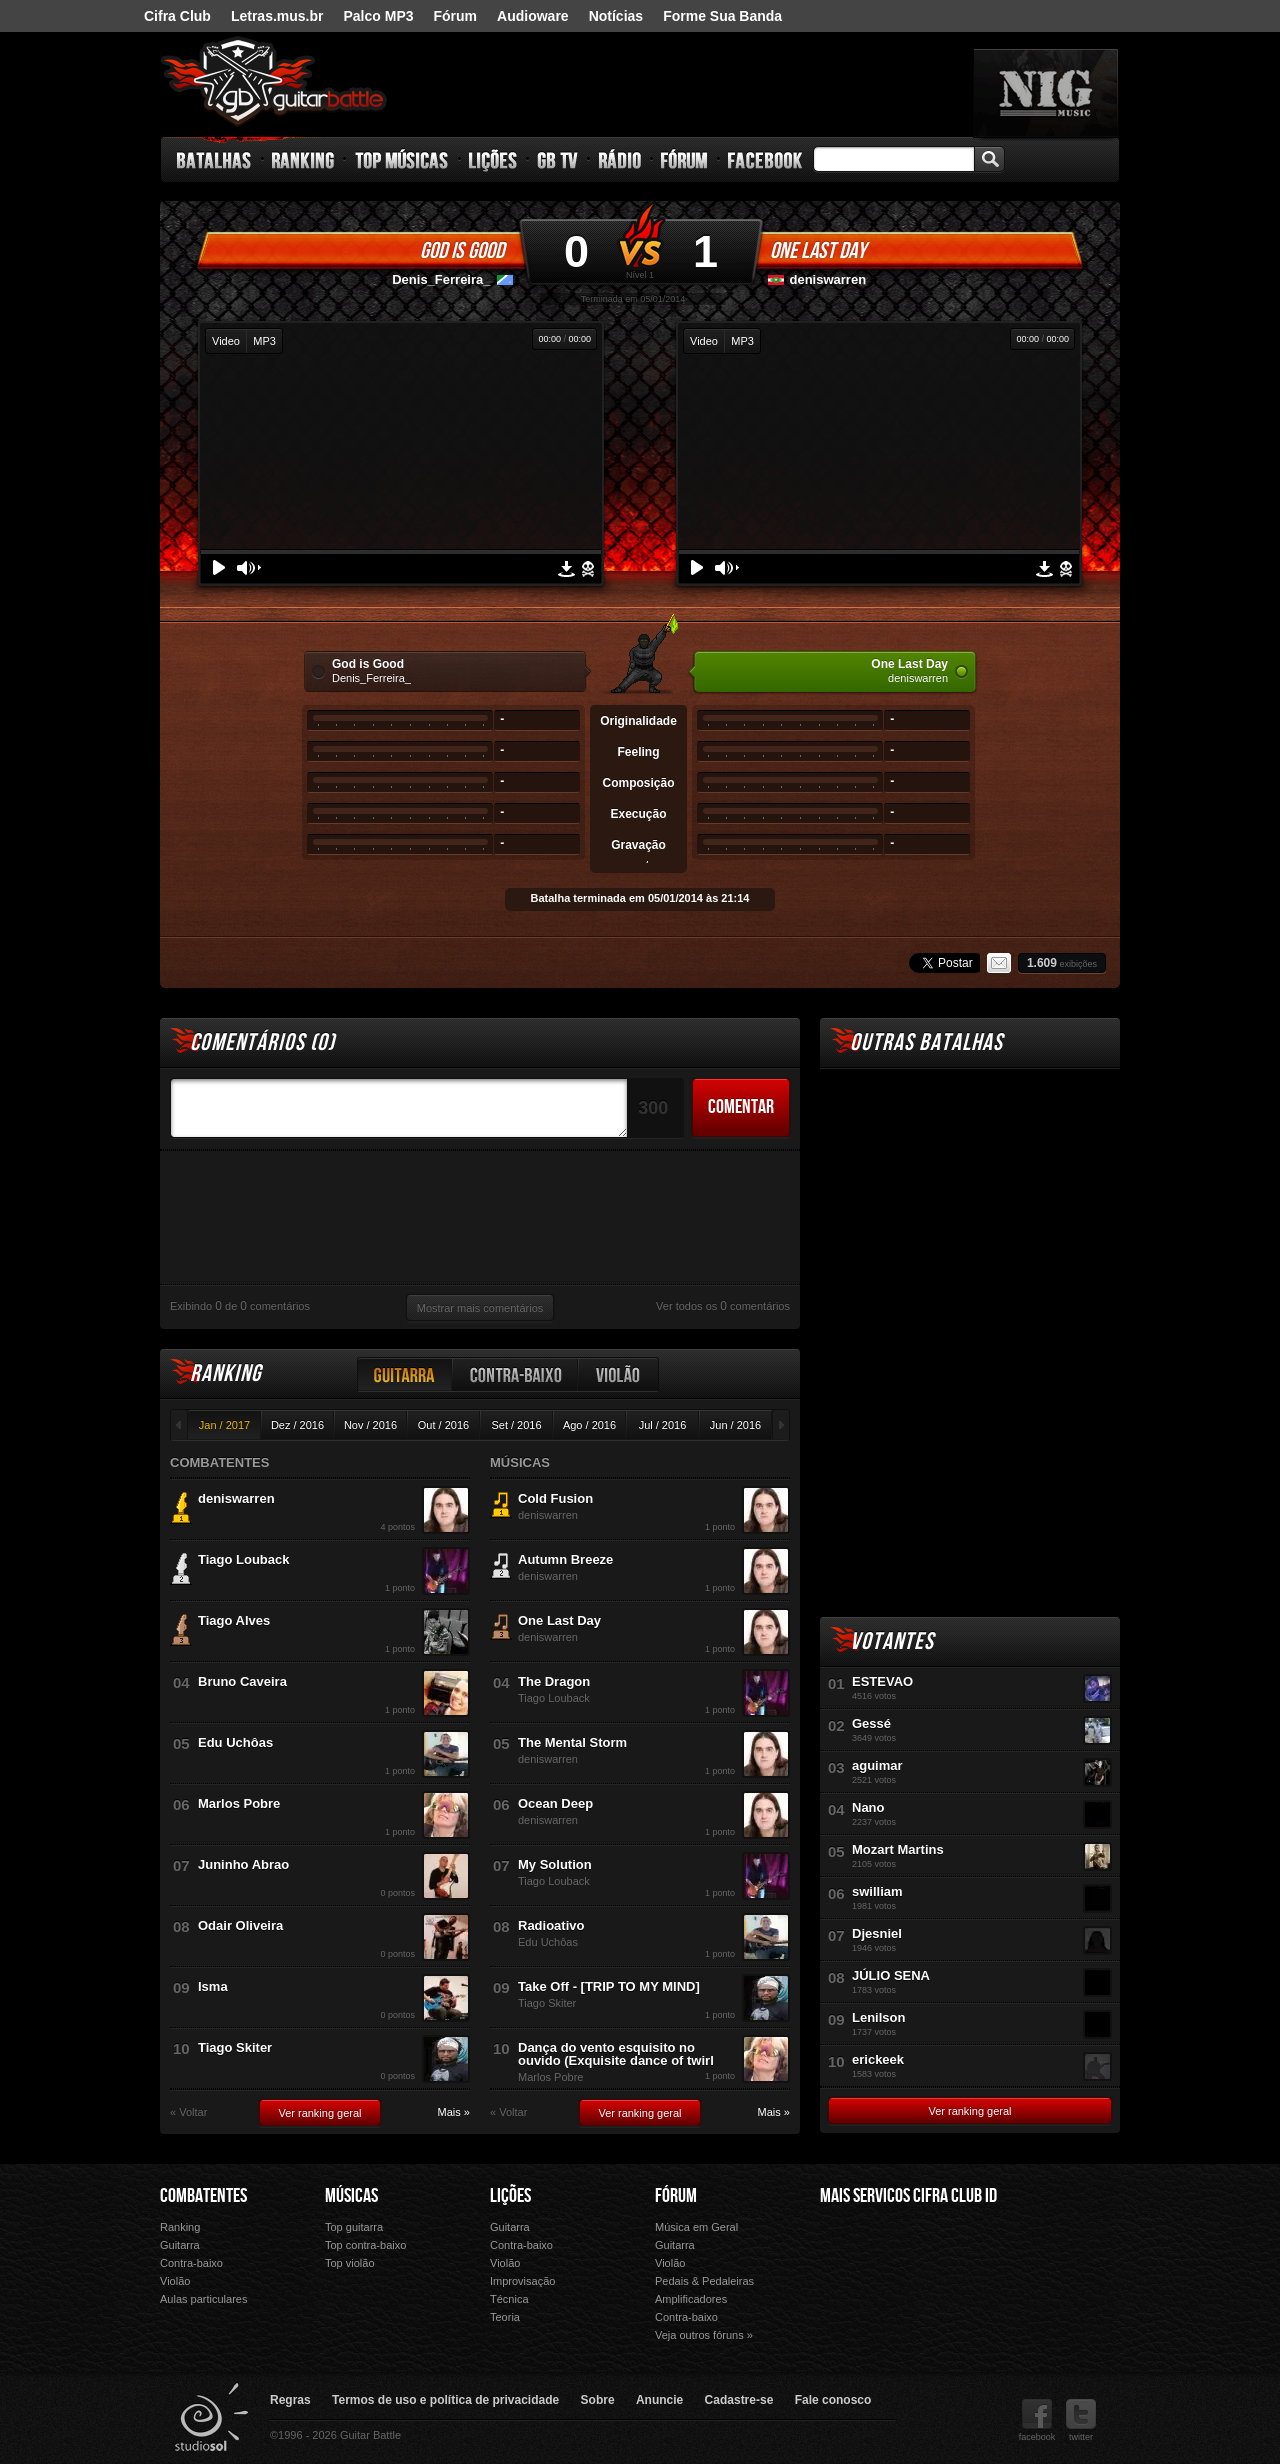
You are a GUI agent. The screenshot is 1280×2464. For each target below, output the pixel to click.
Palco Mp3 (969, 2276)
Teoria (505, 2317)
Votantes (892, 1641)
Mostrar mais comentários (480, 1308)
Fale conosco (833, 2400)
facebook (1037, 2420)
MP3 (264, 341)
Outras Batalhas (926, 1042)
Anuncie (659, 2400)
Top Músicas (402, 160)
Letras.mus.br (277, 16)
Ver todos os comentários (723, 1306)
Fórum (456, 16)
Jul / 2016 (663, 1425)
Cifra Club (177, 16)
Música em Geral (696, 2227)
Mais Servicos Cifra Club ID (908, 2196)
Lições (493, 160)
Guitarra (405, 1374)
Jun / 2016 (735, 1425)
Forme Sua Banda (722, 16)
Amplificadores (691, 2299)
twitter (1081, 2420)
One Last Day (818, 251)
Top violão (350, 2263)
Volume (249, 568)
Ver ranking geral (319, 2113)
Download (566, 569)
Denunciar (588, 569)
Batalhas (215, 160)
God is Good (462, 251)
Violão (619, 1374)
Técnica (509, 2299)
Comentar (741, 1107)
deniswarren (828, 279)
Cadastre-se (739, 2400)
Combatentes (203, 2196)
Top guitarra (354, 2227)
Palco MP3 (378, 16)
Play (219, 567)
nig (1046, 93)
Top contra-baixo (365, 2245)
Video (226, 341)
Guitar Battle (274, 82)
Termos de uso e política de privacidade (445, 2400)
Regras (290, 2400)
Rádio (620, 160)
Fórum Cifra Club (864, 2277)
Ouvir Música (864, 2304)
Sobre (598, 2400)
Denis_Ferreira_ (441, 279)
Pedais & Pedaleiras (704, 2281)
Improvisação (522, 2281)
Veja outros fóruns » (704, 2335)
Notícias (616, 16)
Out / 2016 (443, 1425)
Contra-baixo (516, 1374)
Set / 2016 (516, 1425)
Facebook (765, 160)
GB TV (558, 160)
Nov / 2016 (370, 1425)
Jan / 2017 (224, 1425)
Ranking (303, 160)
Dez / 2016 (297, 1425)
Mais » (454, 2112)
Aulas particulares (203, 2299)
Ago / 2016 (589, 1425)
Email (999, 963)
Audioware (533, 16)
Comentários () (262, 1042)
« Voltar (188, 2112)
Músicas (351, 2196)
